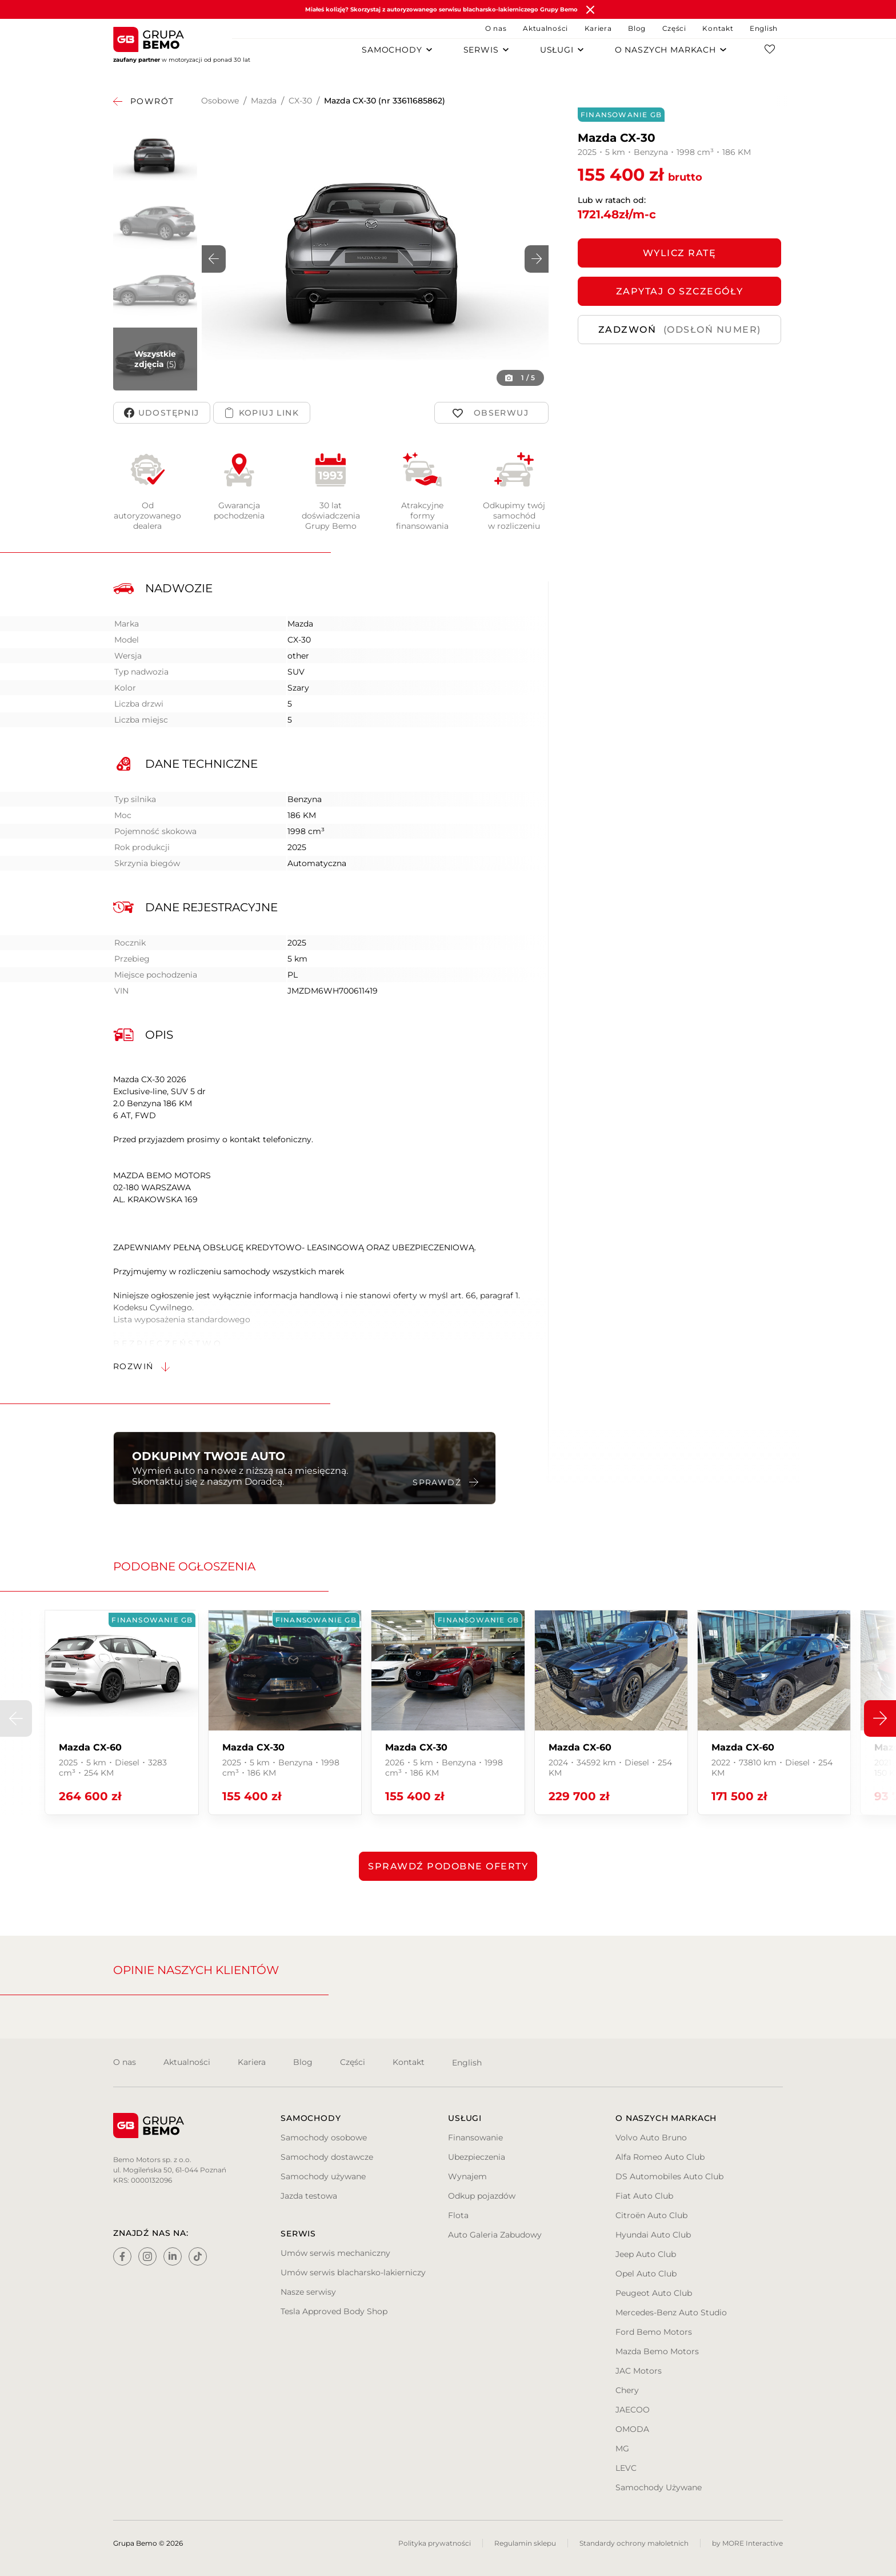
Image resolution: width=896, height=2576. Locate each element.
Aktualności (545, 28)
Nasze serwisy (308, 2292)
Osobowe (220, 100)
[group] (121, 1712)
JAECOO (632, 2409)
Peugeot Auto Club (653, 2293)
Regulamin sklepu (525, 2543)
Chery (627, 2390)
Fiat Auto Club (644, 2196)
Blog (637, 28)
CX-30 (300, 100)
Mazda (264, 100)
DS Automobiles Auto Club (669, 2176)
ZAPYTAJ (679, 291)
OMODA (632, 2429)
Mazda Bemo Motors (657, 2351)
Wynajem (467, 2176)
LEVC (626, 2468)
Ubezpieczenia (476, 2157)
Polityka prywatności (434, 2543)
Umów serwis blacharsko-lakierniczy (353, 2272)
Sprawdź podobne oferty (448, 1866)
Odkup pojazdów (481, 2196)
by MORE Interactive (747, 2543)
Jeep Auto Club (645, 2254)
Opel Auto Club (646, 2273)
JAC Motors (638, 2371)
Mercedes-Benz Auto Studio (671, 2312)
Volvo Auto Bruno (651, 2137)
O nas (496, 28)
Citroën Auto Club (651, 2215)
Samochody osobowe (324, 2137)
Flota (458, 2215)
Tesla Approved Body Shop (334, 2311)
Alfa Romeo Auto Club (660, 2157)
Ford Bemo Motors (653, 2332)
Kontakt (717, 28)
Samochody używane (323, 2176)
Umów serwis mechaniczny (335, 2253)
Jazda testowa (309, 2196)
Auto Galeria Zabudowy (495, 2235)
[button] (537, 259)
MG (622, 2448)
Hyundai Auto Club (653, 2235)
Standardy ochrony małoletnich (634, 2543)
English (764, 28)
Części (674, 28)
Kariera (598, 28)
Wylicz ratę (680, 253)
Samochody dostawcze (327, 2157)
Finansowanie (475, 2137)
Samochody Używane (658, 2487)
